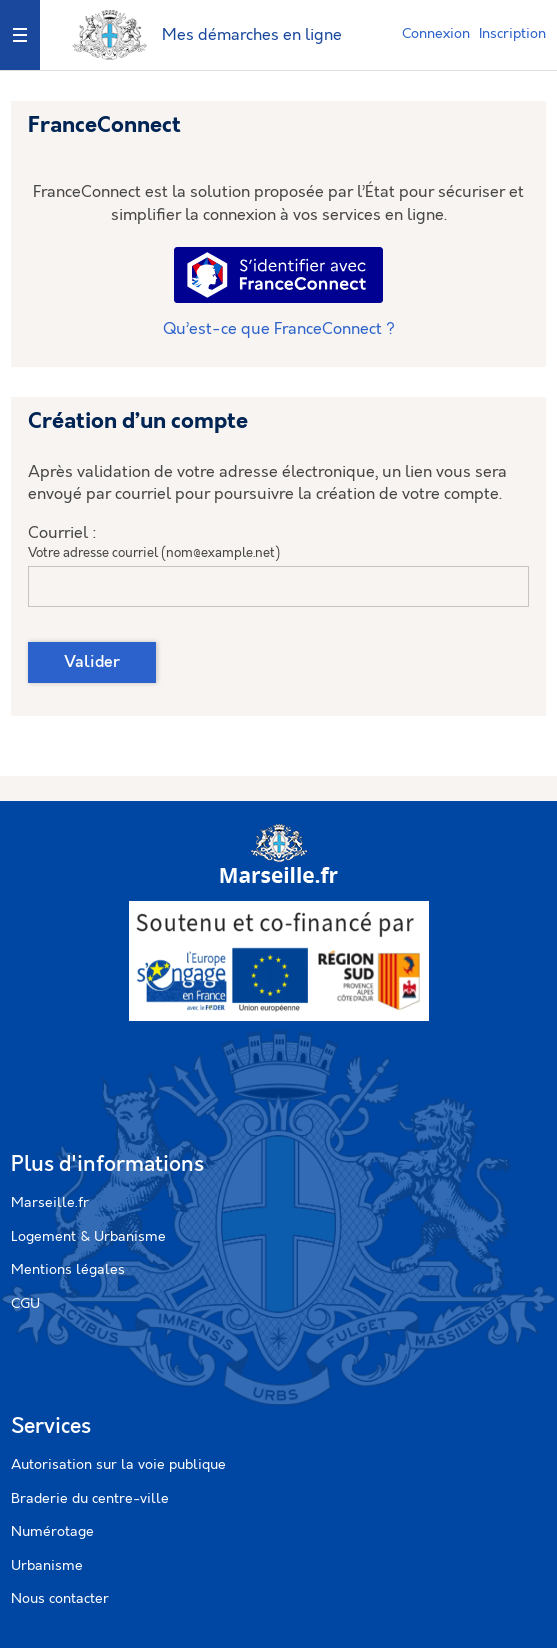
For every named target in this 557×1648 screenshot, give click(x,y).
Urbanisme (47, 1566)
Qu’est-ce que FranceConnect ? (279, 329)
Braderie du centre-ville (90, 1499)
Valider (92, 662)
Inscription (512, 34)
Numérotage (52, 1532)
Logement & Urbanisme (88, 1237)
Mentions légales (68, 1270)
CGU (25, 1304)
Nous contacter (60, 1599)
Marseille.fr (50, 1203)
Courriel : (62, 533)
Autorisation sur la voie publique (118, 1465)
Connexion (436, 34)
